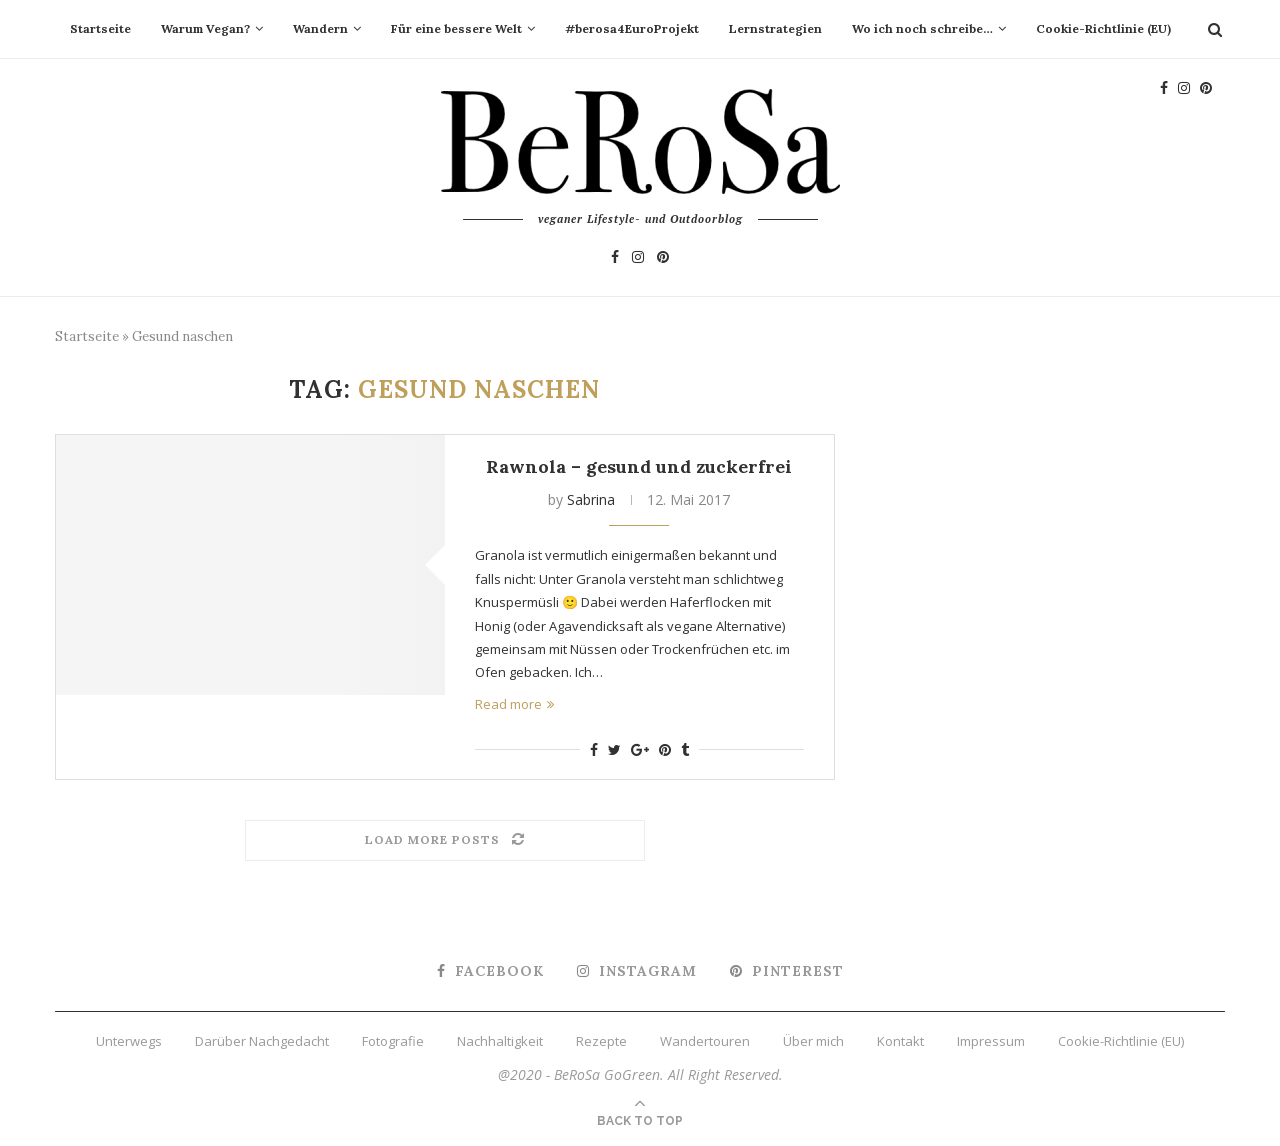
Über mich (813, 1041)
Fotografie (393, 1041)
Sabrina (591, 499)
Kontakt (900, 1041)
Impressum (991, 1041)
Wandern (320, 28)
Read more (514, 704)
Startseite (100, 28)
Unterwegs (129, 1041)
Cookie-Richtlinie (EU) (1103, 28)
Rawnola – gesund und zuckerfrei (639, 466)
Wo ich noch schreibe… (922, 28)
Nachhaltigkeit (500, 1041)
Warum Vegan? (205, 28)
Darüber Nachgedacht (262, 1041)
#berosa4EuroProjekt (632, 28)
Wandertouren (705, 1041)
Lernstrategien (775, 28)
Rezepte (601, 1041)
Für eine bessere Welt (456, 28)
